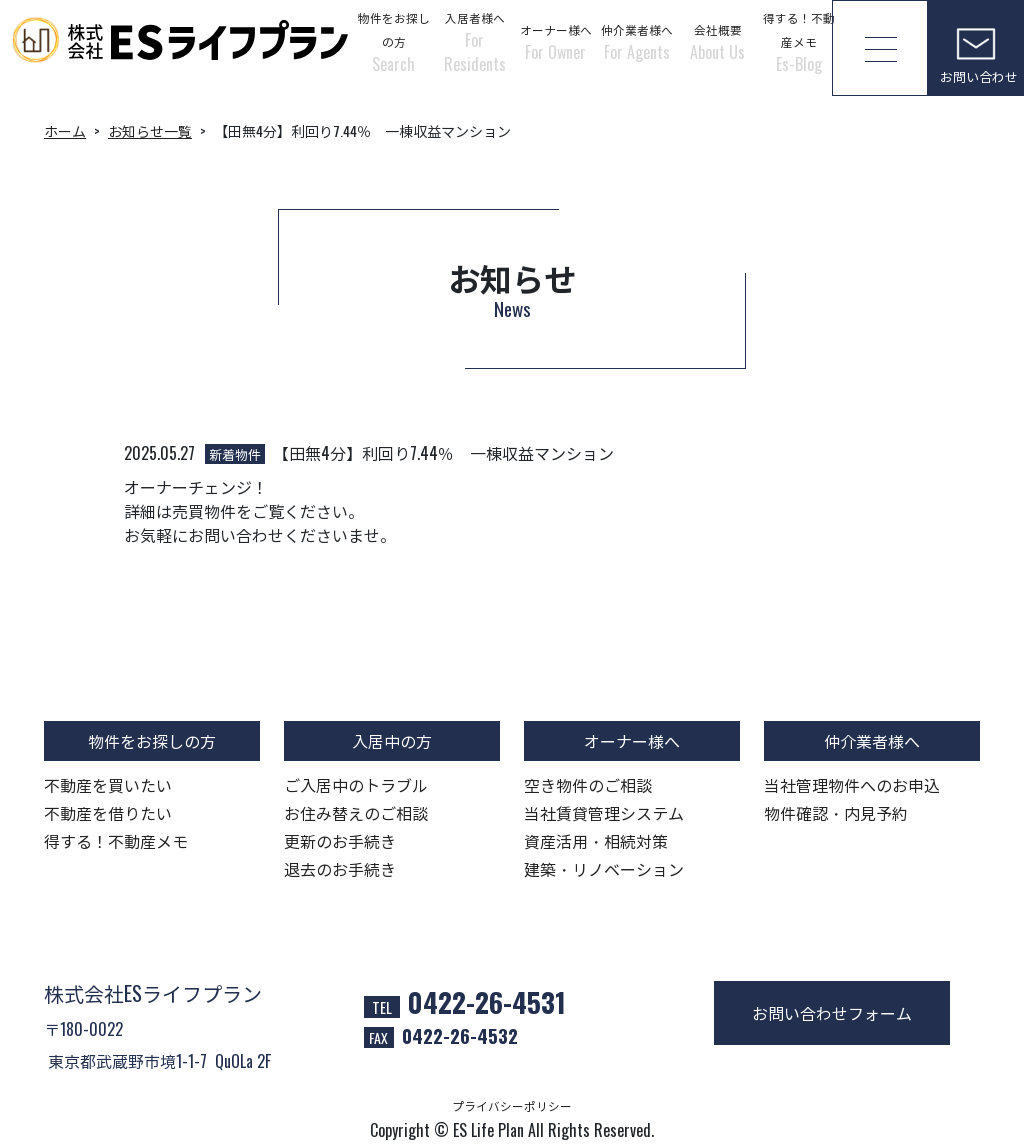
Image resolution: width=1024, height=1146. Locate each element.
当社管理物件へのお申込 (852, 785)
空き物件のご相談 (588, 785)
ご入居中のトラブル (356, 785)
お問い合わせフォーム (832, 1013)
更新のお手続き (340, 841)
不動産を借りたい (108, 813)
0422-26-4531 (487, 1001)
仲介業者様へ (636, 42)
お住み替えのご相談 (356, 813)
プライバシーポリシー (512, 1105)
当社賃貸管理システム (604, 813)
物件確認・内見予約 (836, 813)
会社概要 (717, 42)
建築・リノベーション (604, 869)
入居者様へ (474, 42)
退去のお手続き (340, 869)
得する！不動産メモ (798, 42)
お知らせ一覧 (150, 130)
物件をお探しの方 (393, 42)
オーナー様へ (555, 42)
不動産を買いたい (108, 785)
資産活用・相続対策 (596, 841)
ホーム (65, 130)
